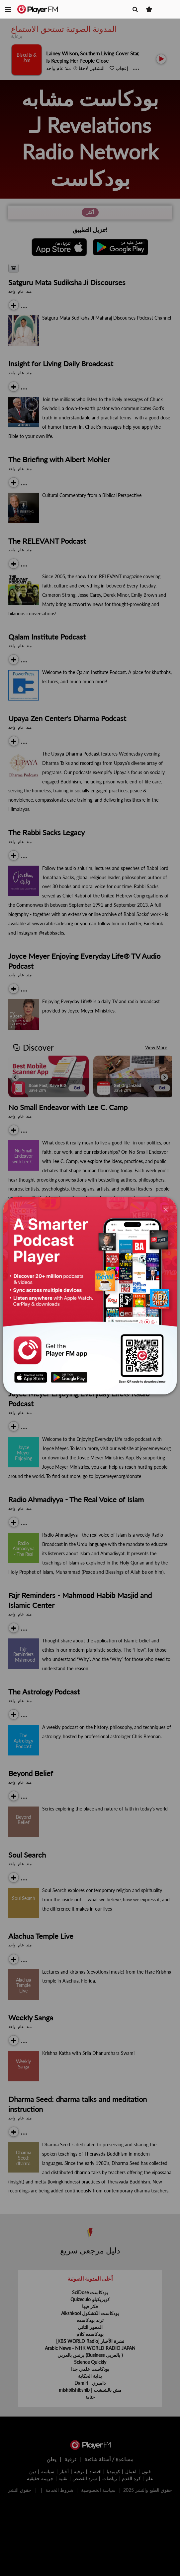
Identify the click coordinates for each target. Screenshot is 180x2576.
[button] (8, 9)
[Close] (166, 1209)
